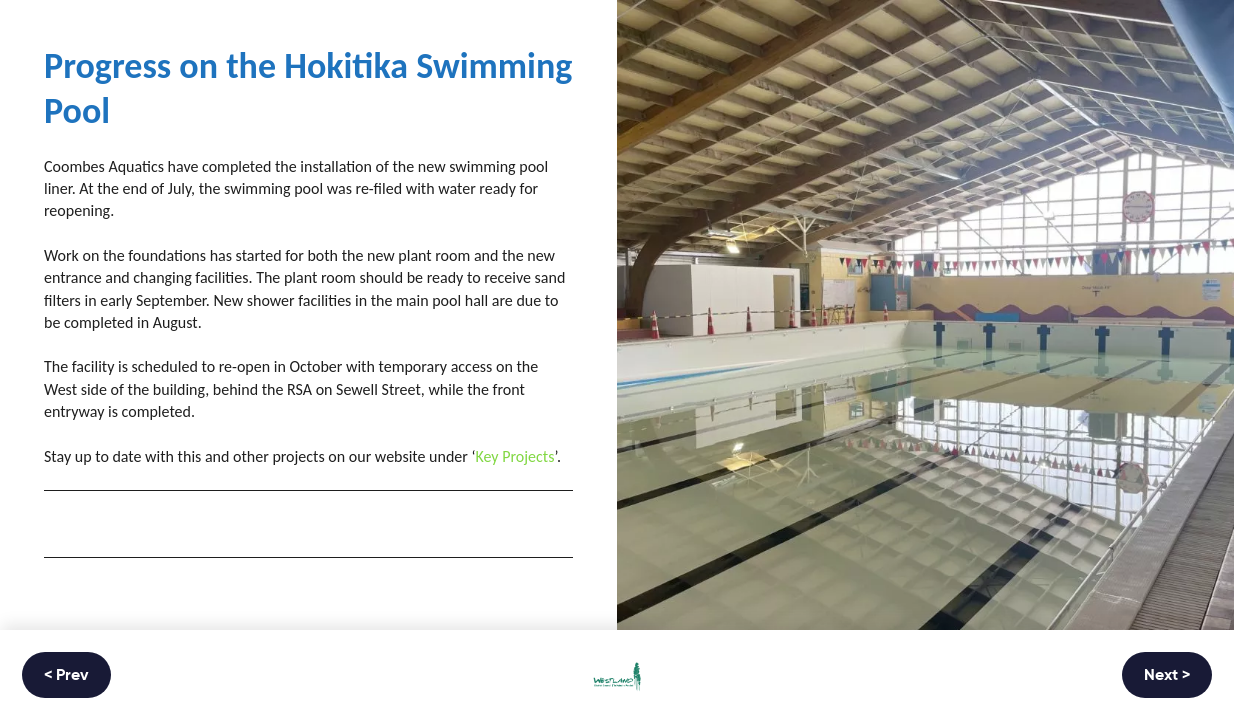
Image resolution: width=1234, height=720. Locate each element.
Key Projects (514, 456)
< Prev (66, 676)
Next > (1167, 676)
